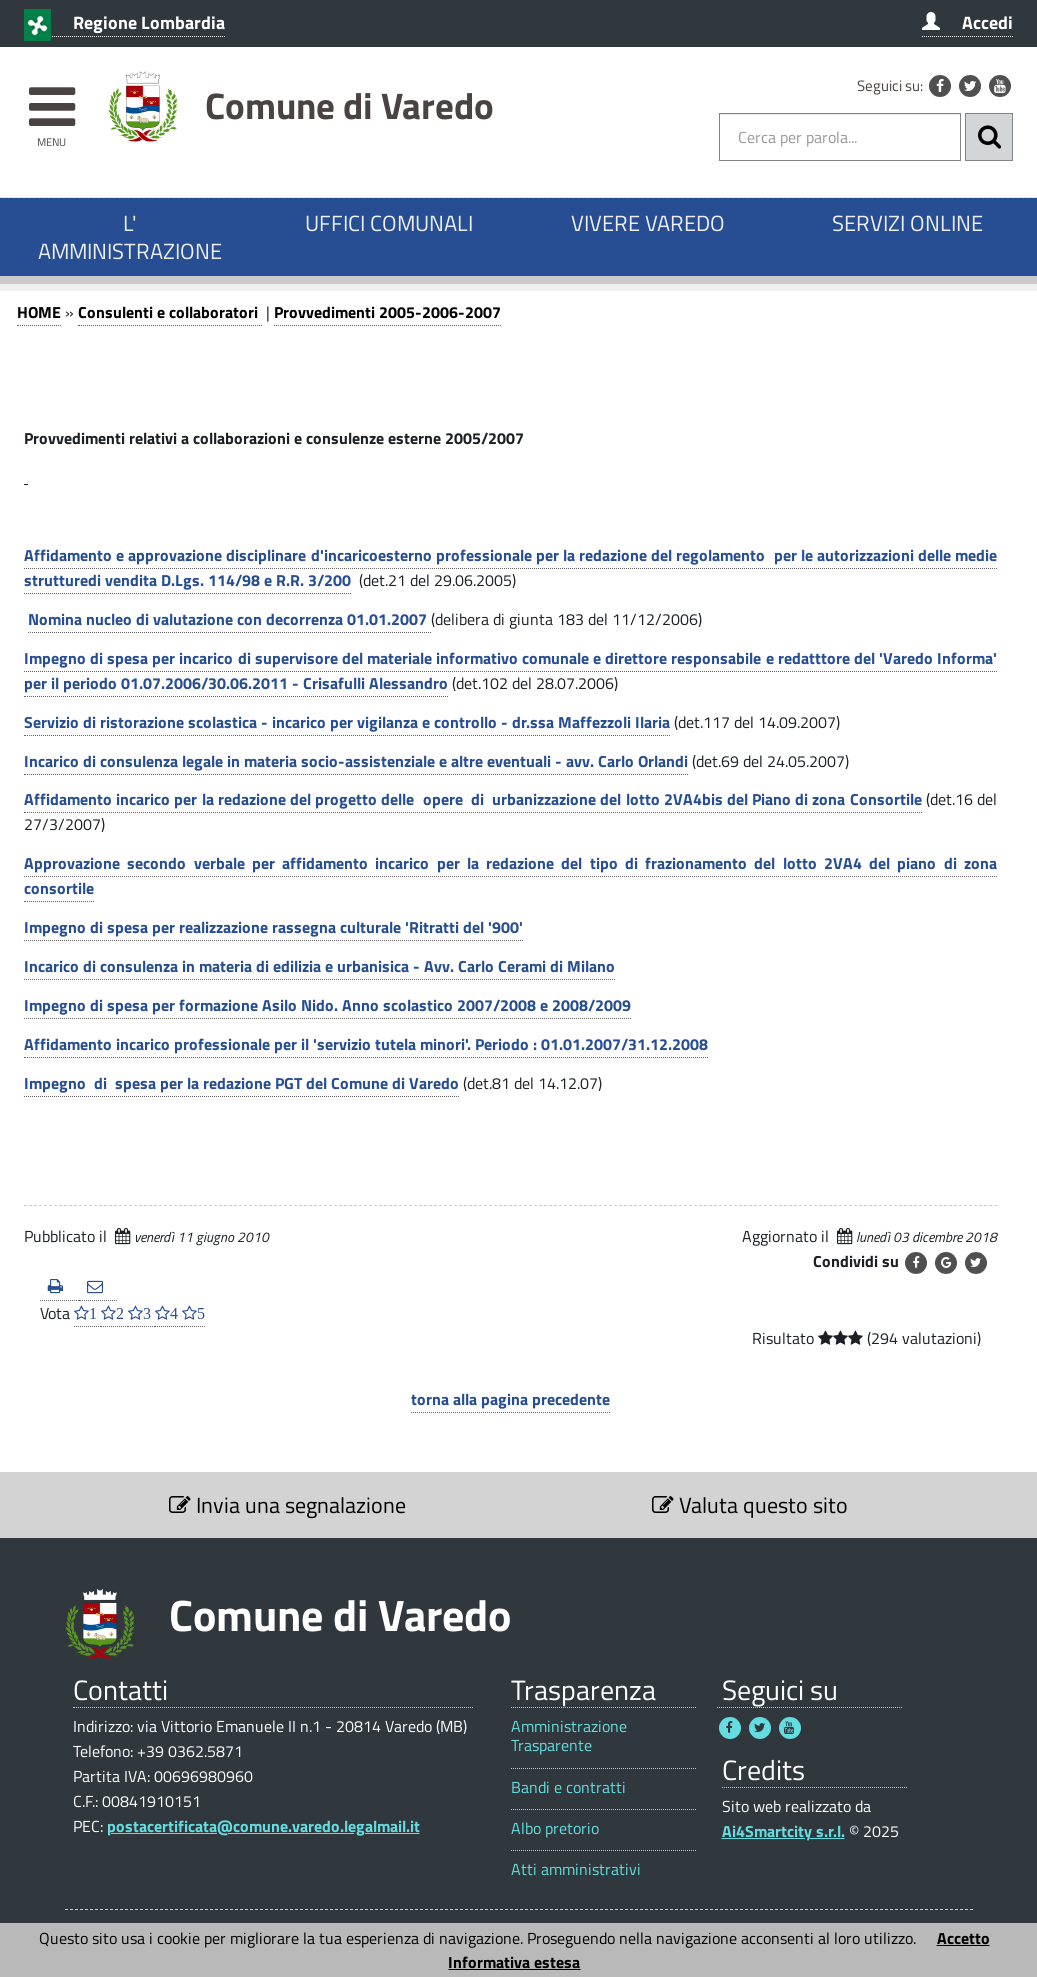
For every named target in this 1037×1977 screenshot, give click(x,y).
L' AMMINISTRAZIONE (130, 237)
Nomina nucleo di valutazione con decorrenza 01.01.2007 (229, 619)
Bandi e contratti (568, 1787)
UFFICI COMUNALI (389, 223)
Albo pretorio (555, 1828)
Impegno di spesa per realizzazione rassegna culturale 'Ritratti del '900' (273, 927)
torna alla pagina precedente (510, 1399)
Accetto (963, 1938)
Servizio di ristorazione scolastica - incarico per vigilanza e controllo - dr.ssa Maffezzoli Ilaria (347, 722)
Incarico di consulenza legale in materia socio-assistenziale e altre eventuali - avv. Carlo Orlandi (356, 761)
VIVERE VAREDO (648, 223)
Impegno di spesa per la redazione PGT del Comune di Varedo (241, 1083)
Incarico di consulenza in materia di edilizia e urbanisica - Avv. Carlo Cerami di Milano (319, 966)
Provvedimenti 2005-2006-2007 (387, 312)
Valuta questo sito (750, 1505)
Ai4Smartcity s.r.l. (783, 1831)
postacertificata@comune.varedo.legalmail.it (263, 1826)
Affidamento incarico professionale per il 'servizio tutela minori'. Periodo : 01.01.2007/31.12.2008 (366, 1044)
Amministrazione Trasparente (569, 1736)
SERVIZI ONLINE (907, 223)
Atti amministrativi (576, 1869)
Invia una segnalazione (287, 1505)
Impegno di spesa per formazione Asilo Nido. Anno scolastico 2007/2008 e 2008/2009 (327, 1005)
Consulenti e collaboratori (170, 312)
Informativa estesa (514, 1962)
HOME (39, 312)
